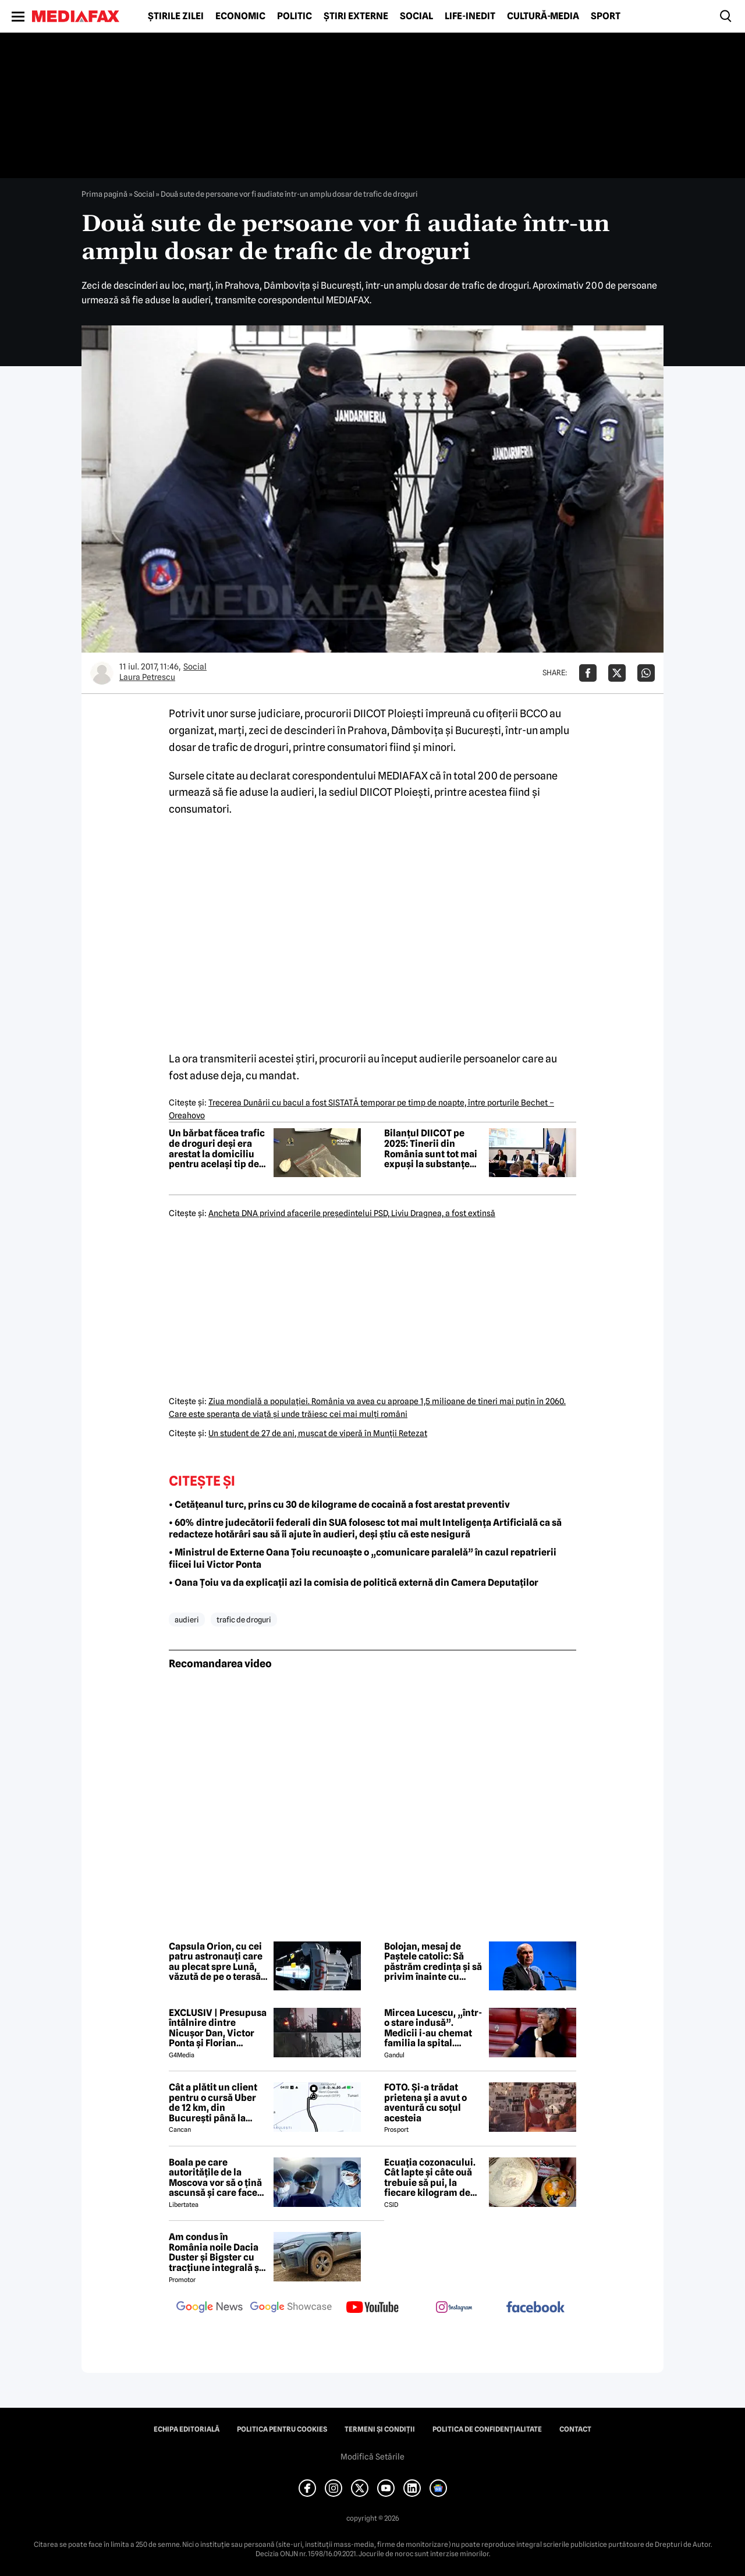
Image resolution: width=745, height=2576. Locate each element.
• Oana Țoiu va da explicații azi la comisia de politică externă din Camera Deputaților (353, 1582)
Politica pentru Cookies (282, 2429)
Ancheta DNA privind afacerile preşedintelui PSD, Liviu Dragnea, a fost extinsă (351, 1213)
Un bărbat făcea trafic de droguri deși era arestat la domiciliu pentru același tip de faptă (217, 1148)
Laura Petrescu (147, 677)
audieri (187, 1619)
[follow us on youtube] (372, 2308)
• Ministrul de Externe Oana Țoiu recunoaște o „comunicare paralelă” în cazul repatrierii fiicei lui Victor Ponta (362, 1558)
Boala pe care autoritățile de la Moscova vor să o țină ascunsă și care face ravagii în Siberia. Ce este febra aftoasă (215, 2177)
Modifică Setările (372, 2456)
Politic (294, 16)
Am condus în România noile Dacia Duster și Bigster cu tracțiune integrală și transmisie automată (215, 2252)
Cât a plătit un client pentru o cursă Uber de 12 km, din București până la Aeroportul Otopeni (213, 2102)
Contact (575, 2429)
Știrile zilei (176, 16)
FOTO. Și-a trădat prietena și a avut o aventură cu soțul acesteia (425, 2102)
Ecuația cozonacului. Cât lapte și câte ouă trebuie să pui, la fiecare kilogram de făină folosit (430, 2177)
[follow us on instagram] (454, 2308)
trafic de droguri (244, 1619)
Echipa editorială (186, 2429)
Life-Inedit (470, 16)
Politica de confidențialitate (487, 2429)
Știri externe (356, 16)
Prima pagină (104, 194)
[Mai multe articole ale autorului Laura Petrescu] (101, 673)
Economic (240, 16)
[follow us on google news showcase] (291, 2308)
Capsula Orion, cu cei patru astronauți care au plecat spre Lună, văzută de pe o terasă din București (215, 1961)
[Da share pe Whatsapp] (646, 673)
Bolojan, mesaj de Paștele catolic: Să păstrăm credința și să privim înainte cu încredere (433, 1961)
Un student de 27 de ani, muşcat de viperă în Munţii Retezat (317, 1433)
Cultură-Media (543, 16)
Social (416, 16)
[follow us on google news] (209, 2308)
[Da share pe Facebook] (588, 673)
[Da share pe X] (617, 673)
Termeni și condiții (380, 2429)
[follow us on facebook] (535, 2308)
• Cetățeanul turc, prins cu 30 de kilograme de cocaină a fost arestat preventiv (339, 1504)
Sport (605, 16)
